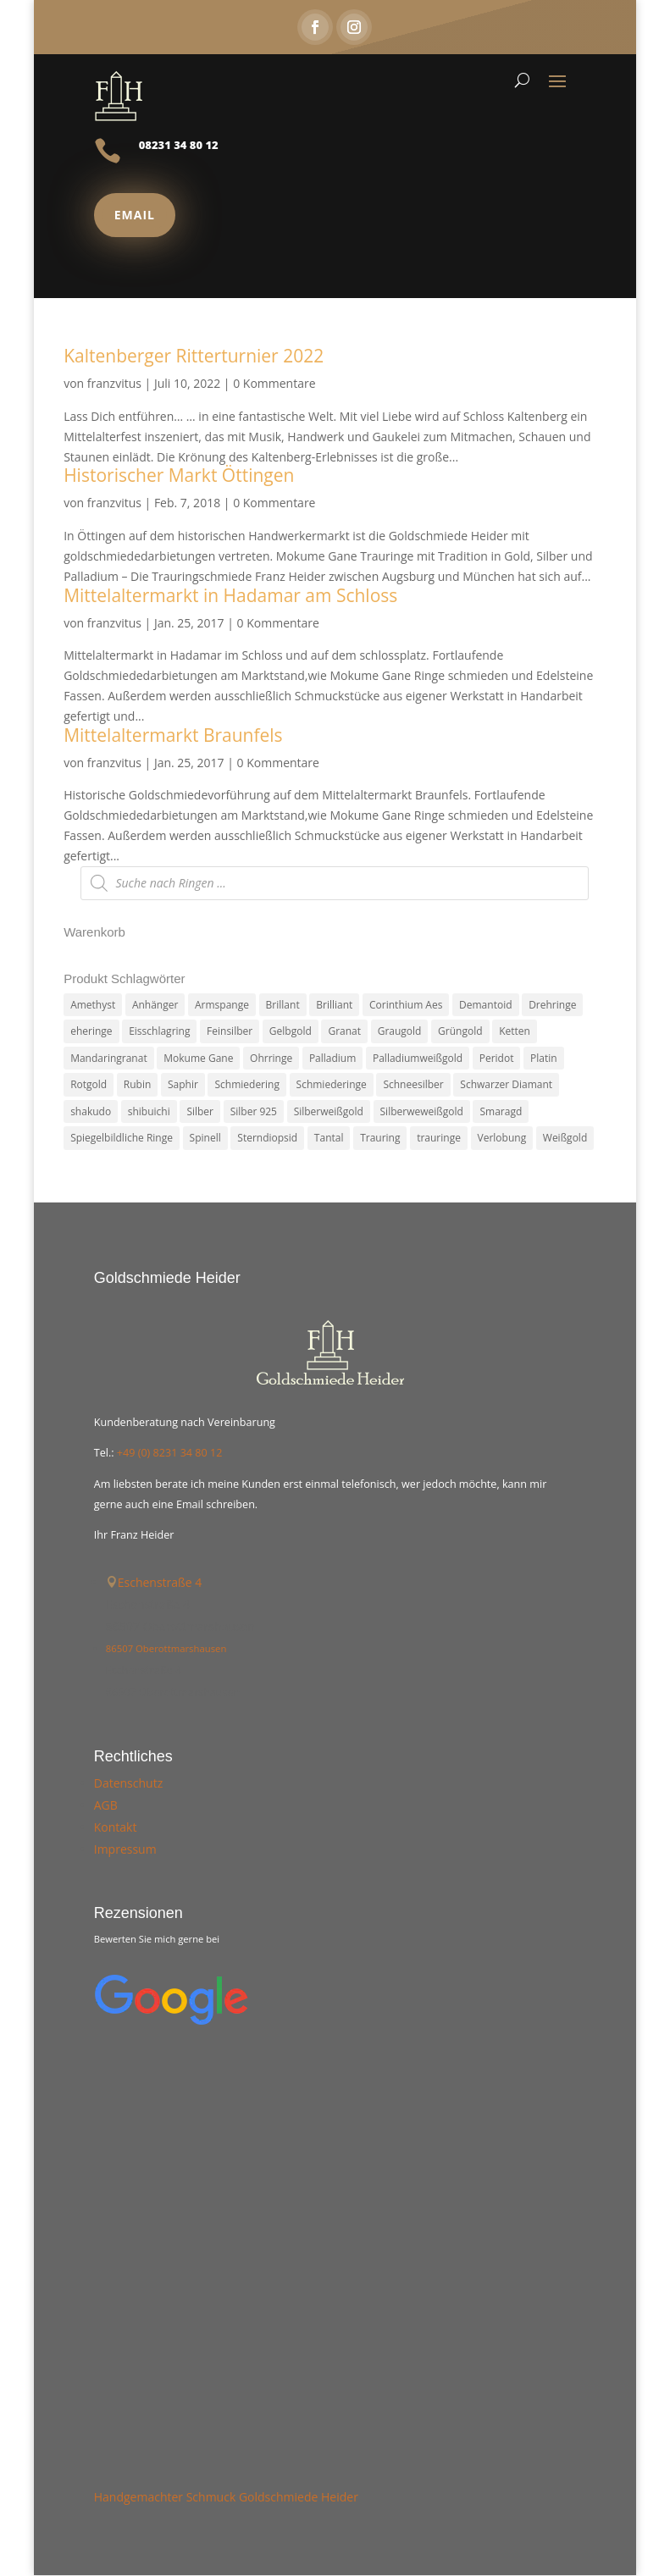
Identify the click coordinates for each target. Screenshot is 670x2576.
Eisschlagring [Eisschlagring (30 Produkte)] (159, 1031)
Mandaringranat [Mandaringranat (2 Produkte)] (108, 1058)
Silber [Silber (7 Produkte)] (199, 1112)
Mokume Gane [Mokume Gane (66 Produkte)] (198, 1058)
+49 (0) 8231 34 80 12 (170, 1454)
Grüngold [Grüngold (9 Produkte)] (460, 1031)
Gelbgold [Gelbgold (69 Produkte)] (290, 1031)
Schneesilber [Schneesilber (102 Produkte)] (413, 1085)
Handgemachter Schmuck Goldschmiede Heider (226, 2498)
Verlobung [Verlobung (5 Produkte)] (502, 1139)
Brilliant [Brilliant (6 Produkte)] (334, 1005)
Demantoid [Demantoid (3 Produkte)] (485, 1005)
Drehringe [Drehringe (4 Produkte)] (552, 1005)
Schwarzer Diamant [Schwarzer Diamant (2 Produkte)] (506, 1085)
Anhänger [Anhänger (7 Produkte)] (155, 1005)
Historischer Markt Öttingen (179, 475)
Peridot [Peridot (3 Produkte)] (496, 1058)
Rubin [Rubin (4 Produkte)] (138, 1085)
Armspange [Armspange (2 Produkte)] (222, 1005)
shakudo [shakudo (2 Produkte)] (90, 1112)
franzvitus (114, 383)
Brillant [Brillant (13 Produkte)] (283, 1005)
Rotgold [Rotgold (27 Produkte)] (88, 1085)
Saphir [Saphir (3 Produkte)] (183, 1085)
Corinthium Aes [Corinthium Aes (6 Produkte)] (405, 1005)
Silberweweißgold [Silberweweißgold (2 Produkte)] (421, 1112)
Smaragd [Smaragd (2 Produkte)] (500, 1112)
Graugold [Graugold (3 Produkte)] (400, 1031)
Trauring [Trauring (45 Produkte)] (380, 1139)
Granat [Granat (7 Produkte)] (344, 1031)
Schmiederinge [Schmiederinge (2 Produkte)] (331, 1085)
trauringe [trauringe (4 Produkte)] (439, 1139)
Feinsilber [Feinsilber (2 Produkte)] (229, 1031)
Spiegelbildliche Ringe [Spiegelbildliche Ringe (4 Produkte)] (121, 1139)
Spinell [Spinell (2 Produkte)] (205, 1139)
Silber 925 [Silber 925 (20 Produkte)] (253, 1112)
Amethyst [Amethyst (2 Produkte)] (92, 1005)
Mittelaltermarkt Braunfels (173, 735)
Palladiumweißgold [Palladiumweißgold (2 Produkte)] (417, 1058)
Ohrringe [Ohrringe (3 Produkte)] (271, 1058)
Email (134, 215)
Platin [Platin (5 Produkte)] (543, 1058)
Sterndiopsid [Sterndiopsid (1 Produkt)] (267, 1139)
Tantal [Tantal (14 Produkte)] (329, 1139)
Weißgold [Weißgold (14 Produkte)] (565, 1139)
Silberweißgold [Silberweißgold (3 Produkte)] (328, 1112)
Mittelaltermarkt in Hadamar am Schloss (230, 595)
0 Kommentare (274, 383)
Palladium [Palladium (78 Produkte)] (332, 1058)
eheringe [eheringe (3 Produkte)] (91, 1031)
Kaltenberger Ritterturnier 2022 (194, 356)
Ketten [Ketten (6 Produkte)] (514, 1031)
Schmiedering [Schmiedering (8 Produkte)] (246, 1085)
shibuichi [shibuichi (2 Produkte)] (149, 1112)
